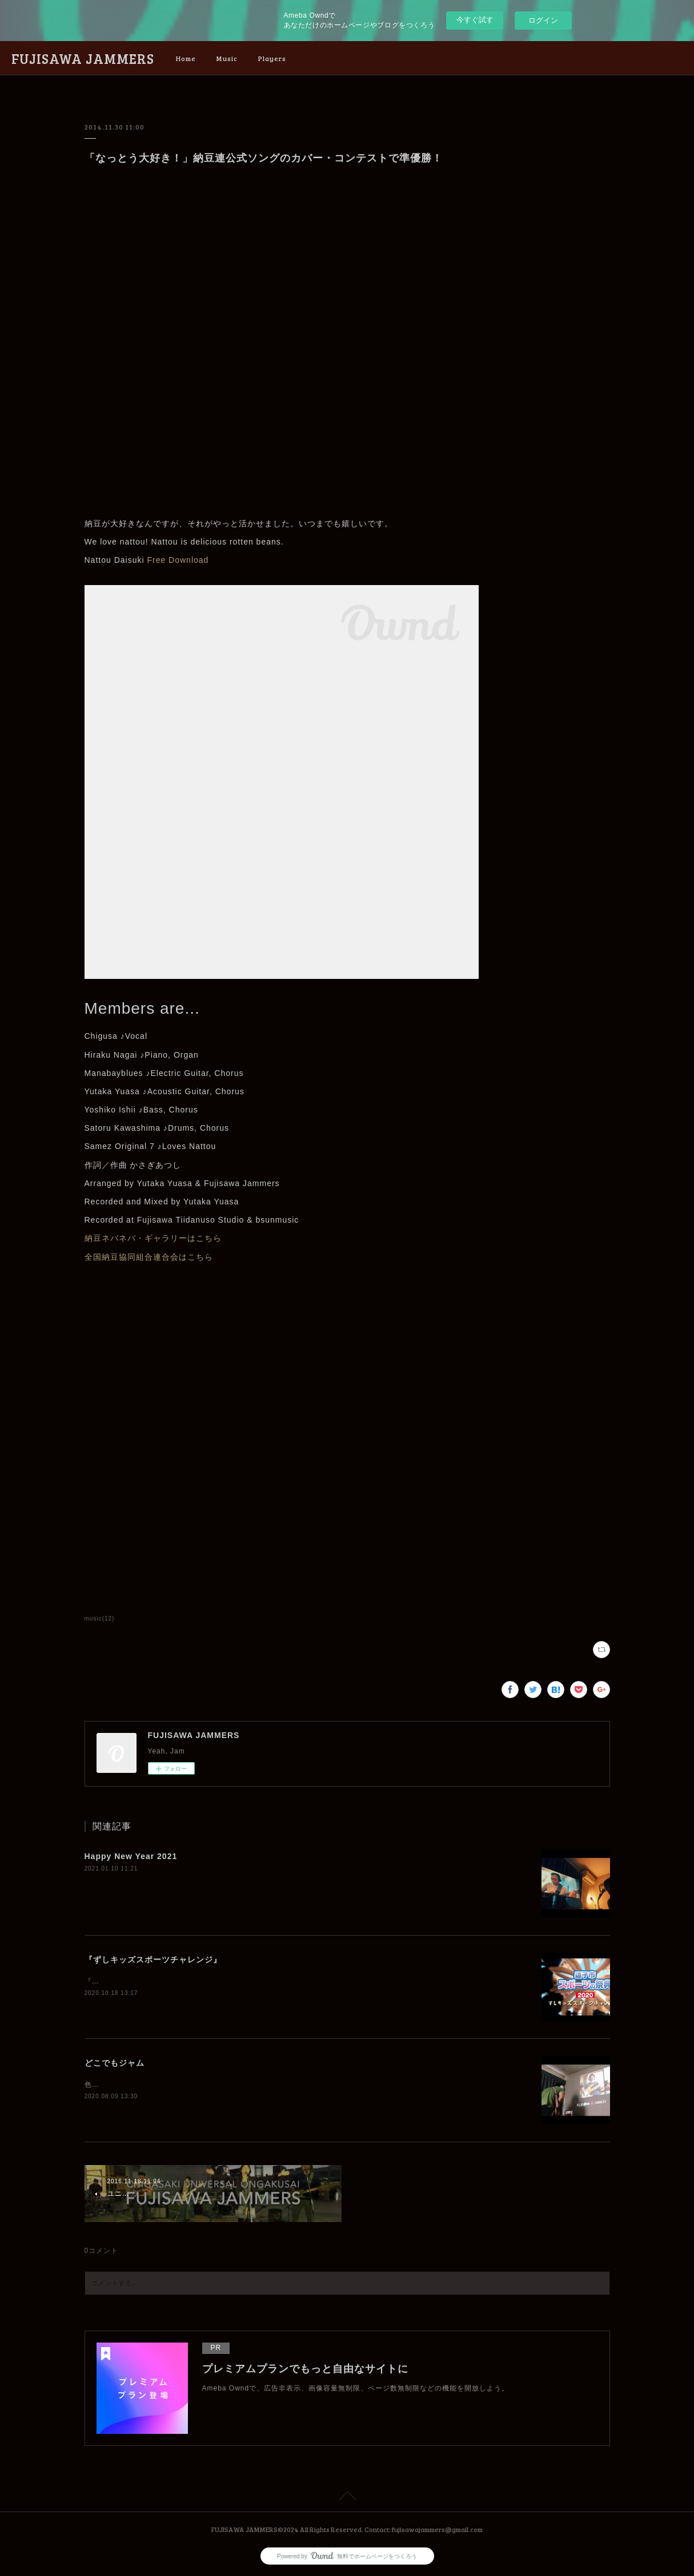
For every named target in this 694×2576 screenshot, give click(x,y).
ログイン (543, 20)
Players (272, 58)
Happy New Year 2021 (131, 1856)
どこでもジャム (115, 2062)
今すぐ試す (475, 19)
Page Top (347, 2498)
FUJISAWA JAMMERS (82, 58)
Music (227, 58)
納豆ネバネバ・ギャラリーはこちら (153, 1238)
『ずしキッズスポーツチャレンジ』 (153, 1959)
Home (186, 58)
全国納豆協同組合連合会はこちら (149, 1256)
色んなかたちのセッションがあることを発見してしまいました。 (192, 2085)
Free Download (177, 560)
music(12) (100, 1618)
